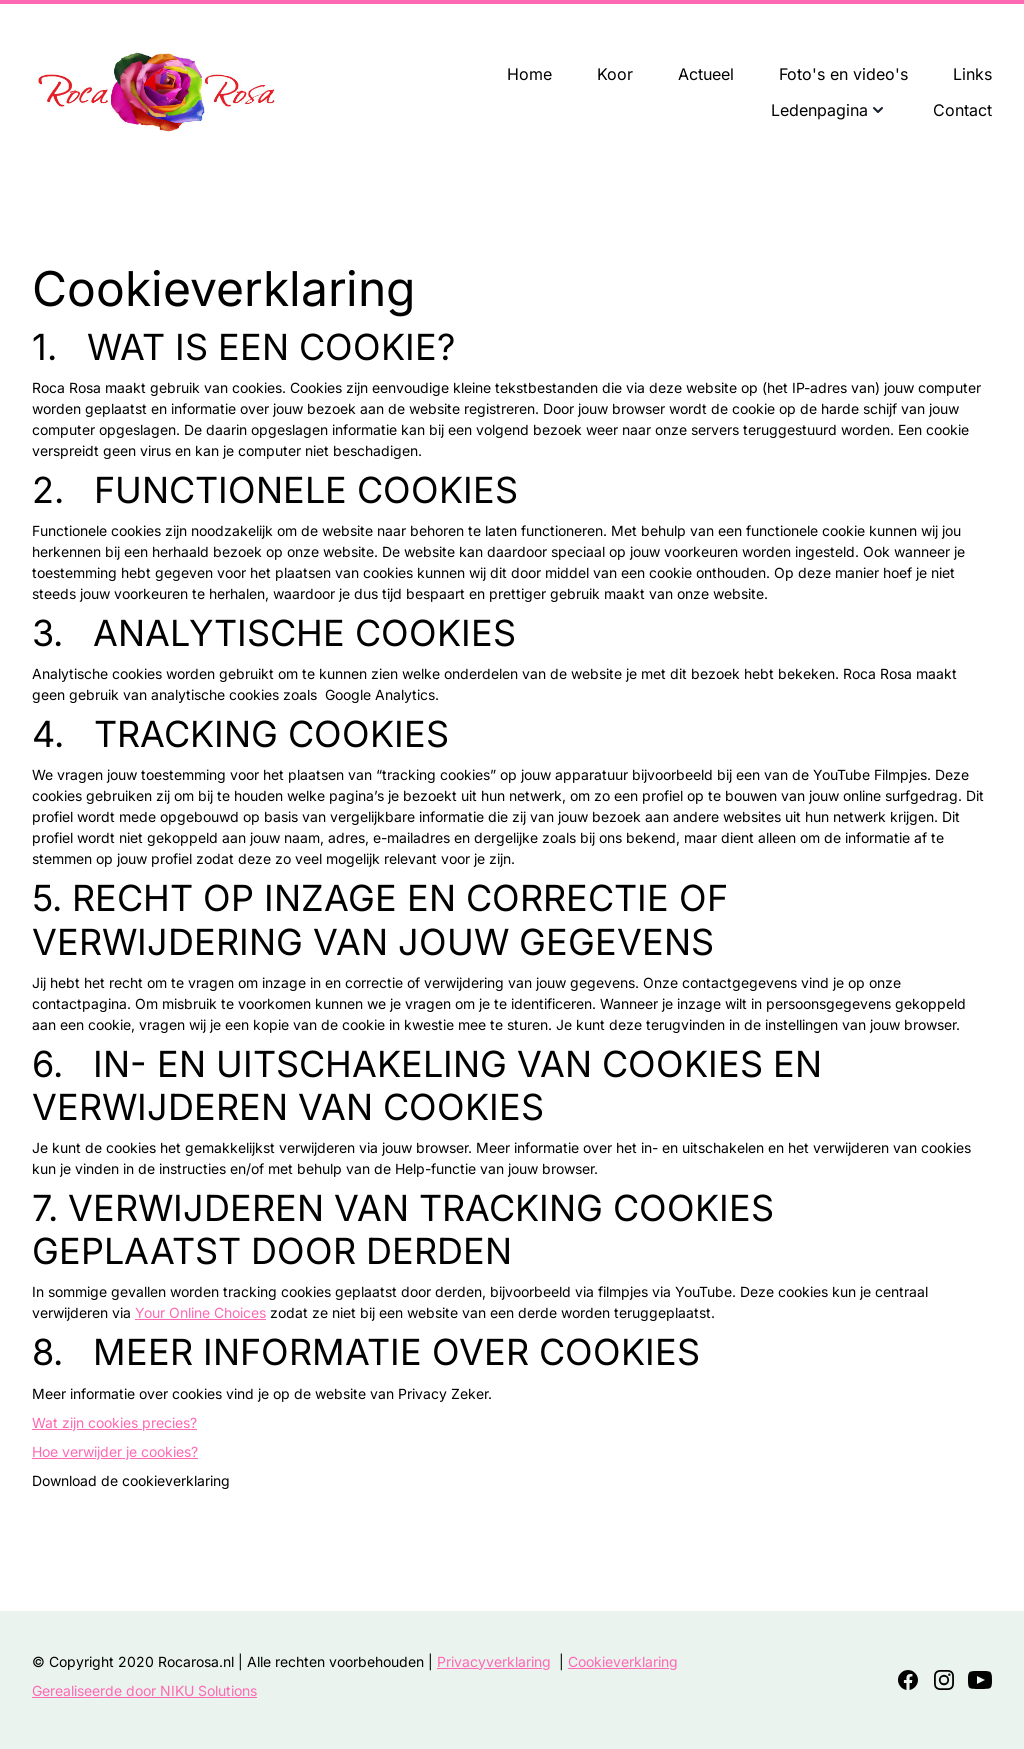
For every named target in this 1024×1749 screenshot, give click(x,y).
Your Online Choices (200, 1312)
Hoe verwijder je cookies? (115, 1451)
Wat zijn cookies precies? (114, 1422)
